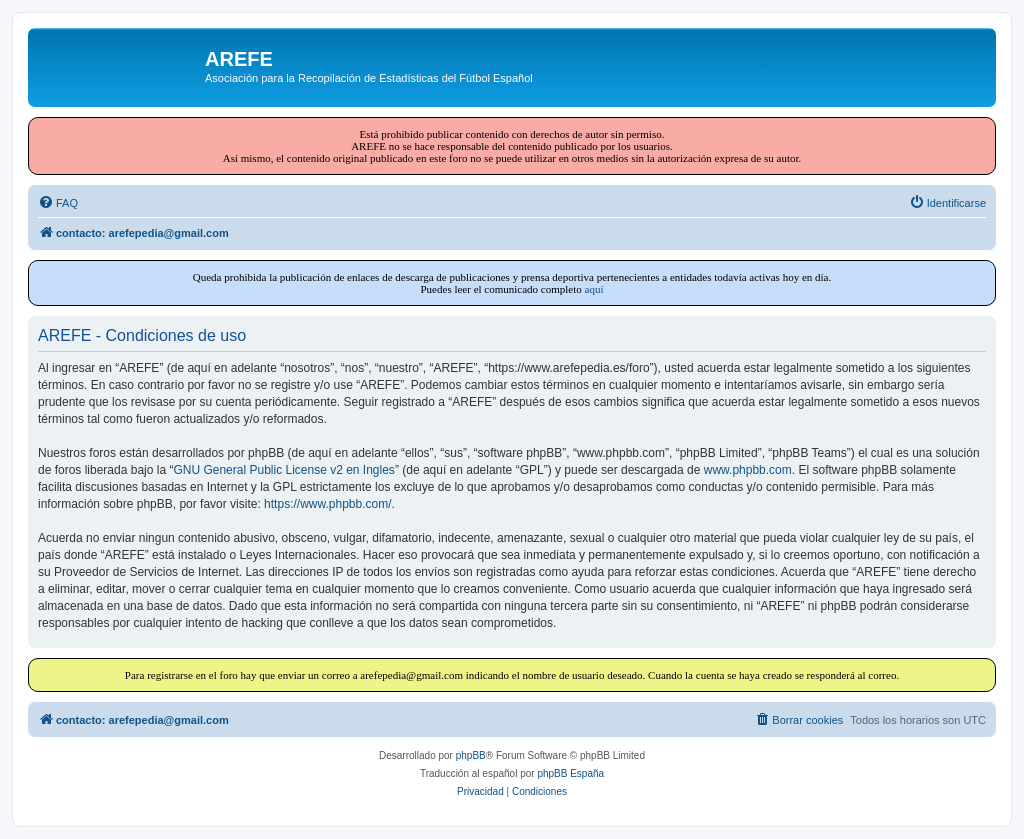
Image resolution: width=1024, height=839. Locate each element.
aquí (594, 289)
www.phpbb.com (748, 470)
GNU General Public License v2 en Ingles (283, 470)
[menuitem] (58, 203)
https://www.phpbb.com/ (327, 504)
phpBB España (570, 773)
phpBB (471, 755)
